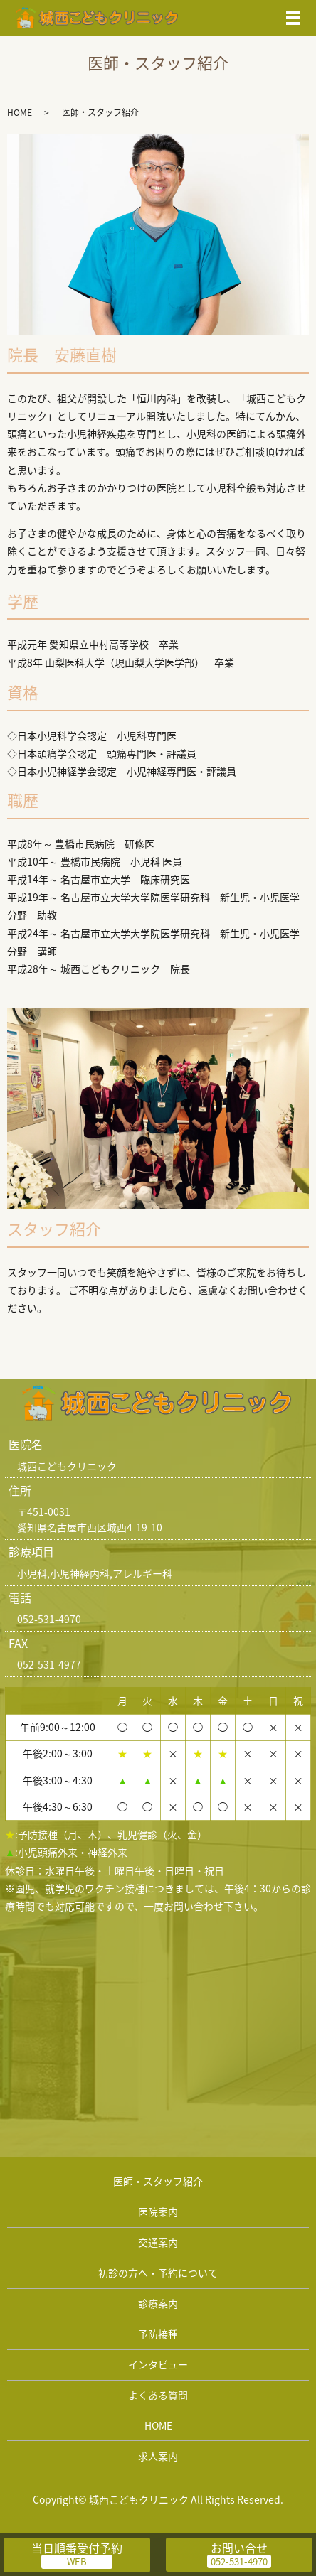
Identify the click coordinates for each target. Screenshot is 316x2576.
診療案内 (158, 2303)
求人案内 (158, 2456)
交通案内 (158, 2242)
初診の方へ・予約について (158, 2272)
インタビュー (158, 2364)
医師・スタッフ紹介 (158, 2181)
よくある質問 (158, 2395)
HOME (19, 112)
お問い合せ (239, 2547)
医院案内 (158, 2211)
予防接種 (158, 2334)
